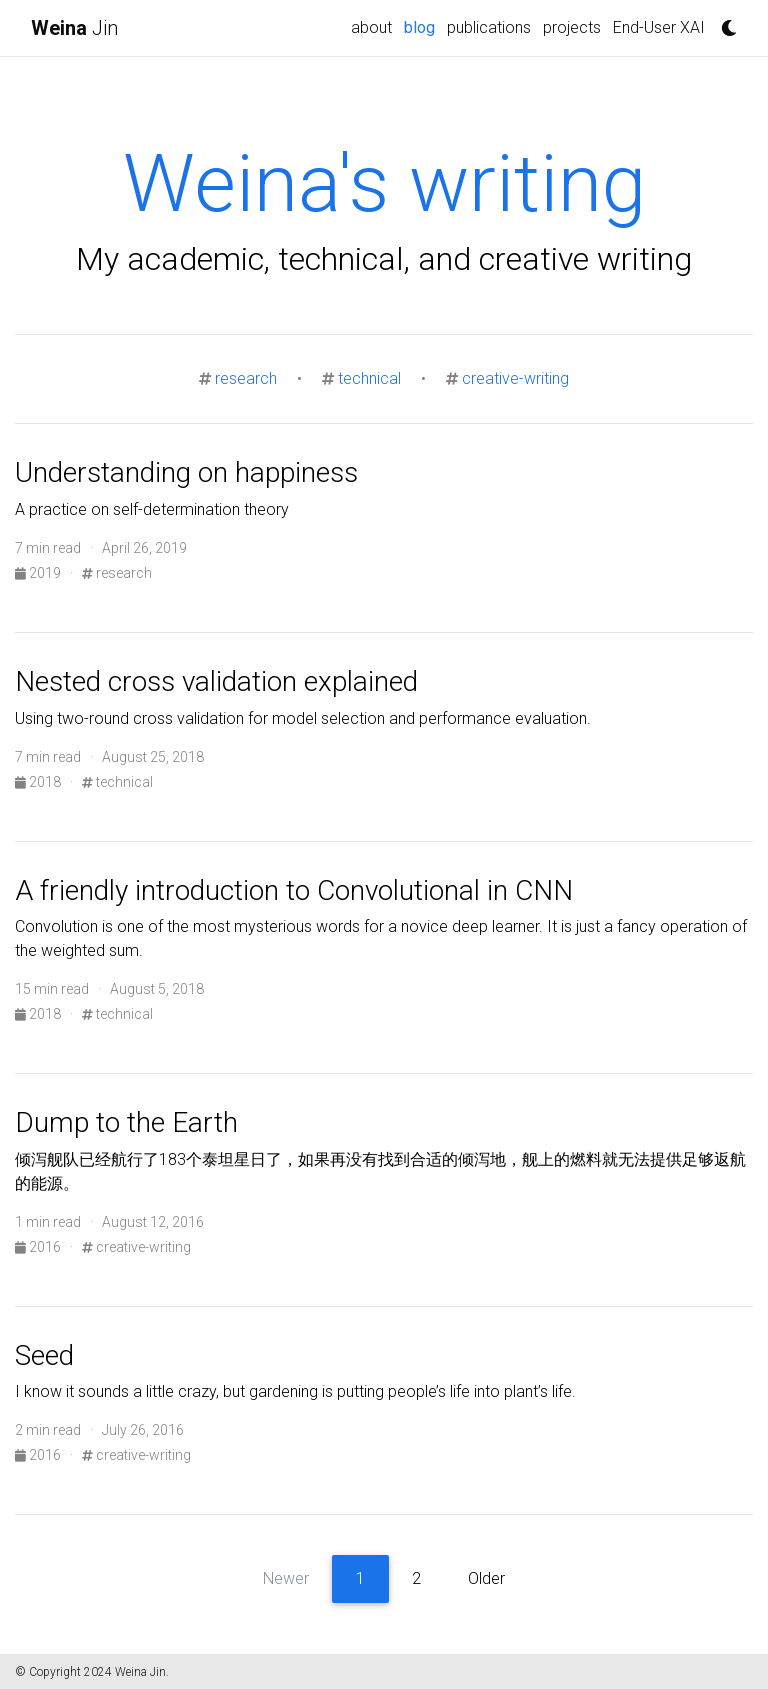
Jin (74, 28)
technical (369, 378)
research (246, 378)
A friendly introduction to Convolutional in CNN (294, 890)
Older (486, 1578)
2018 (39, 782)
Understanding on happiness (186, 472)
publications (489, 27)
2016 (39, 1247)
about (371, 27)
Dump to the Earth (126, 1122)
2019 (39, 573)
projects (572, 27)
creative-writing (515, 378)
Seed (44, 1355)
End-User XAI (659, 27)
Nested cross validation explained (216, 681)
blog (422, 26)
